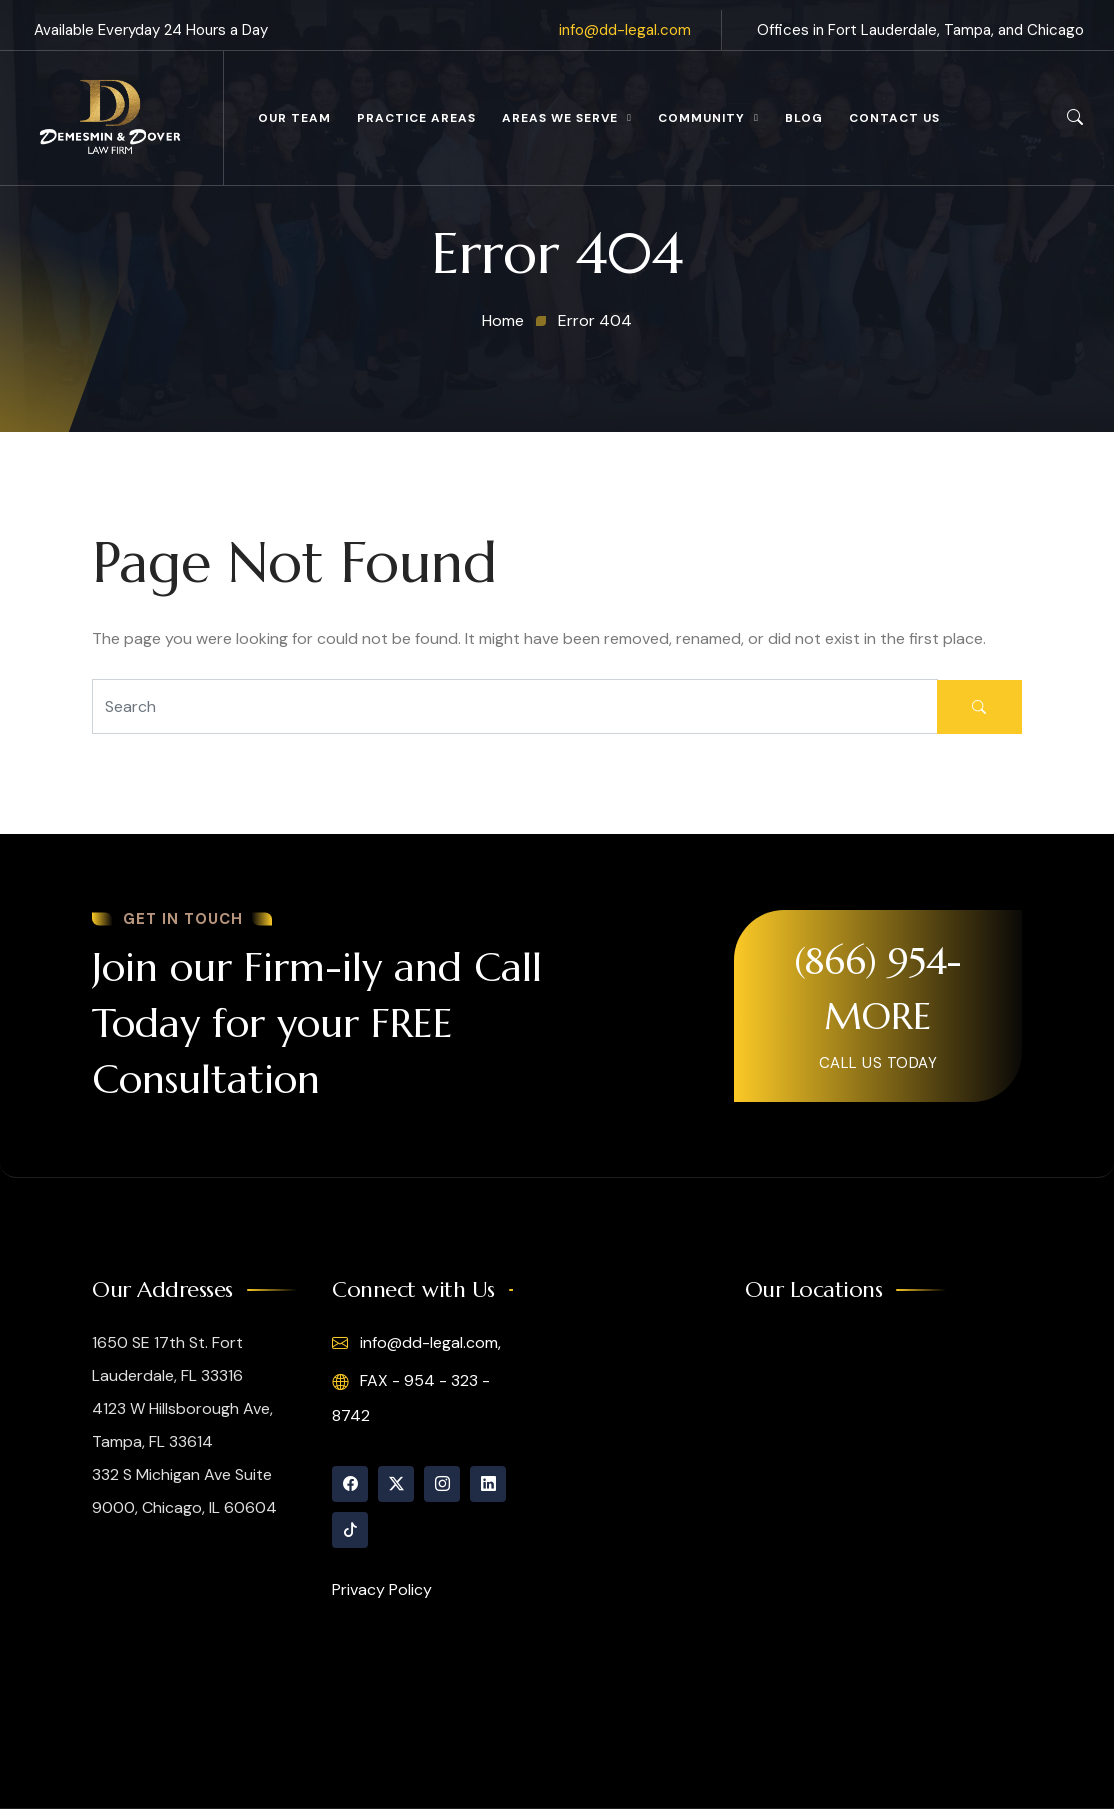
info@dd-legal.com (625, 30)
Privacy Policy (382, 1589)
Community (701, 118)
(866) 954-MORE (877, 989)
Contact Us (894, 118)
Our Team (294, 118)
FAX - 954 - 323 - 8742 (411, 1397)
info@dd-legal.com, (416, 1343)
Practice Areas (416, 118)
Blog (804, 118)
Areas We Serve (560, 118)
